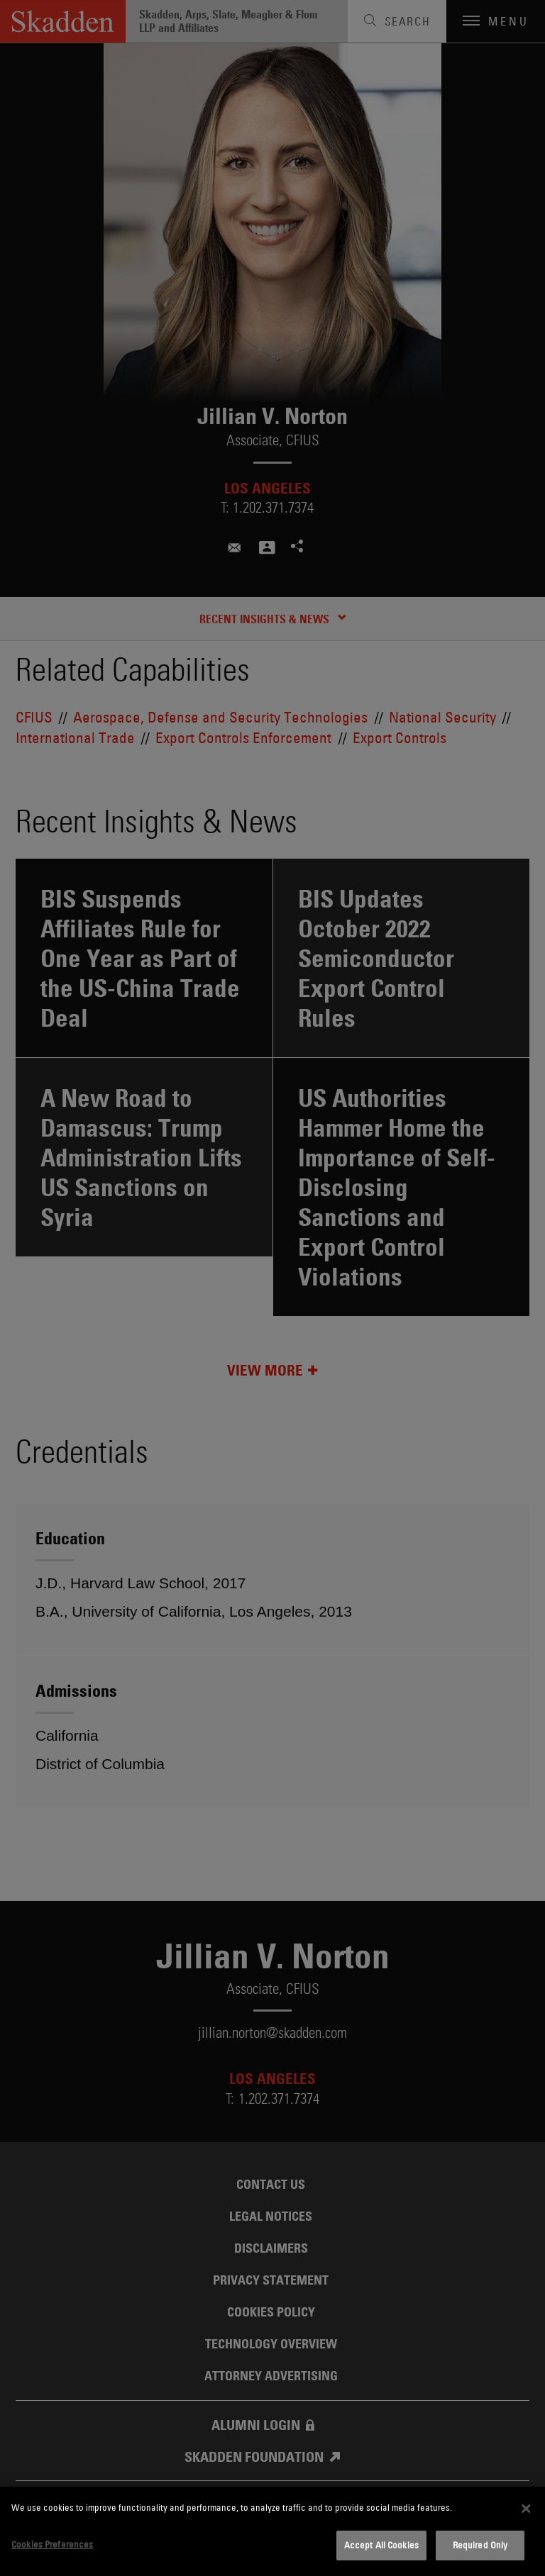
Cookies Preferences (52, 2544)
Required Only (480, 2544)
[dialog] (272, 2531)
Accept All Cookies (381, 2544)
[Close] (526, 2508)
